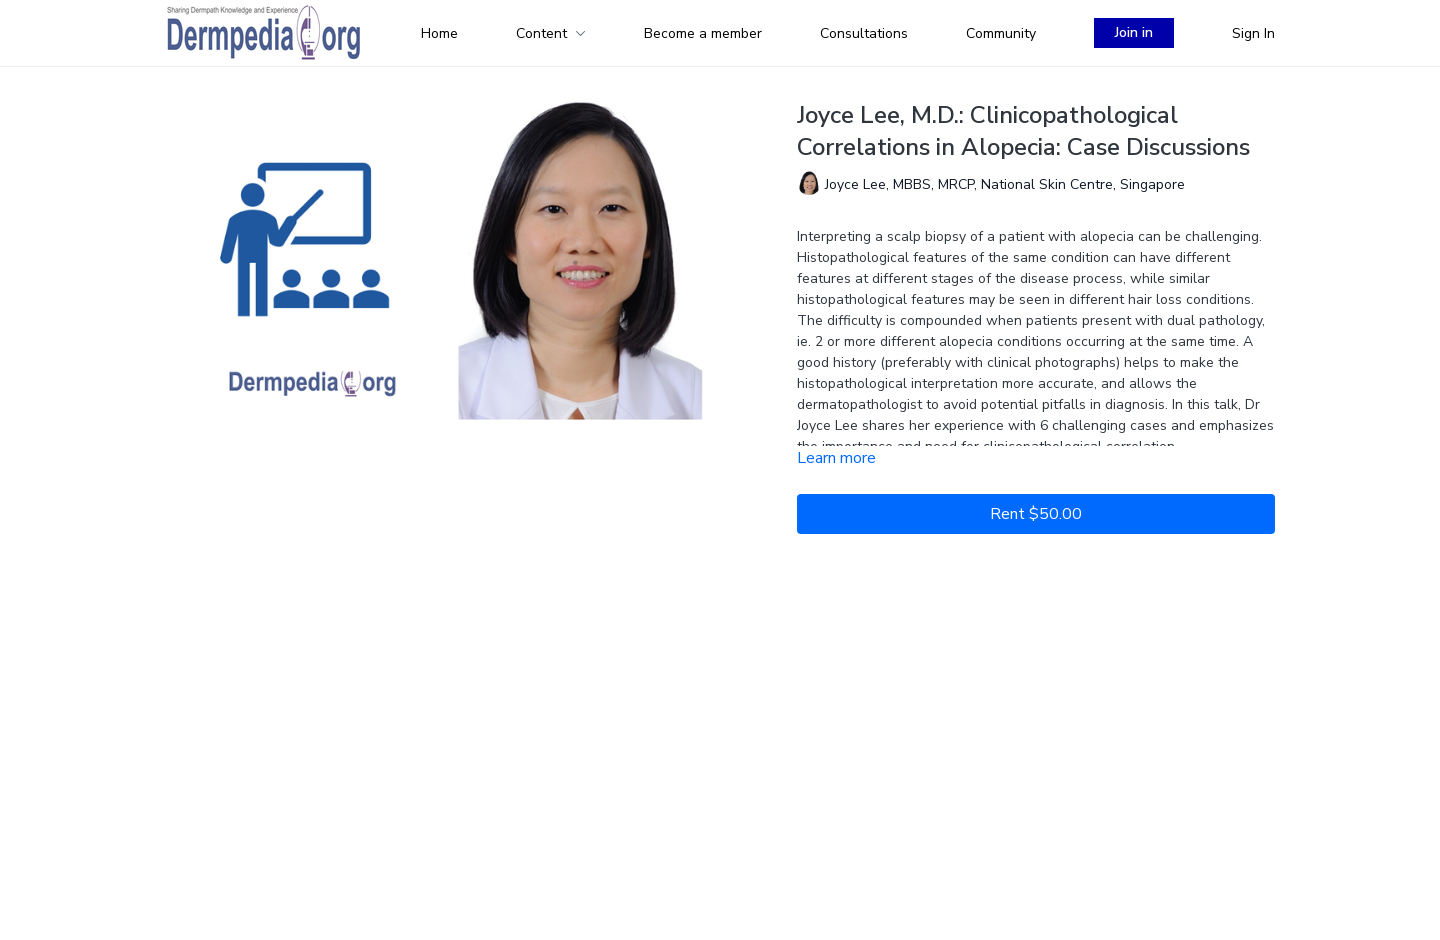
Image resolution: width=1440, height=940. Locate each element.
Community (1001, 33)
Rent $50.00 (1036, 514)
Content (551, 33)
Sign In (1253, 33)
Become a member (703, 33)
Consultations (864, 33)
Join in (1134, 32)
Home (439, 33)
